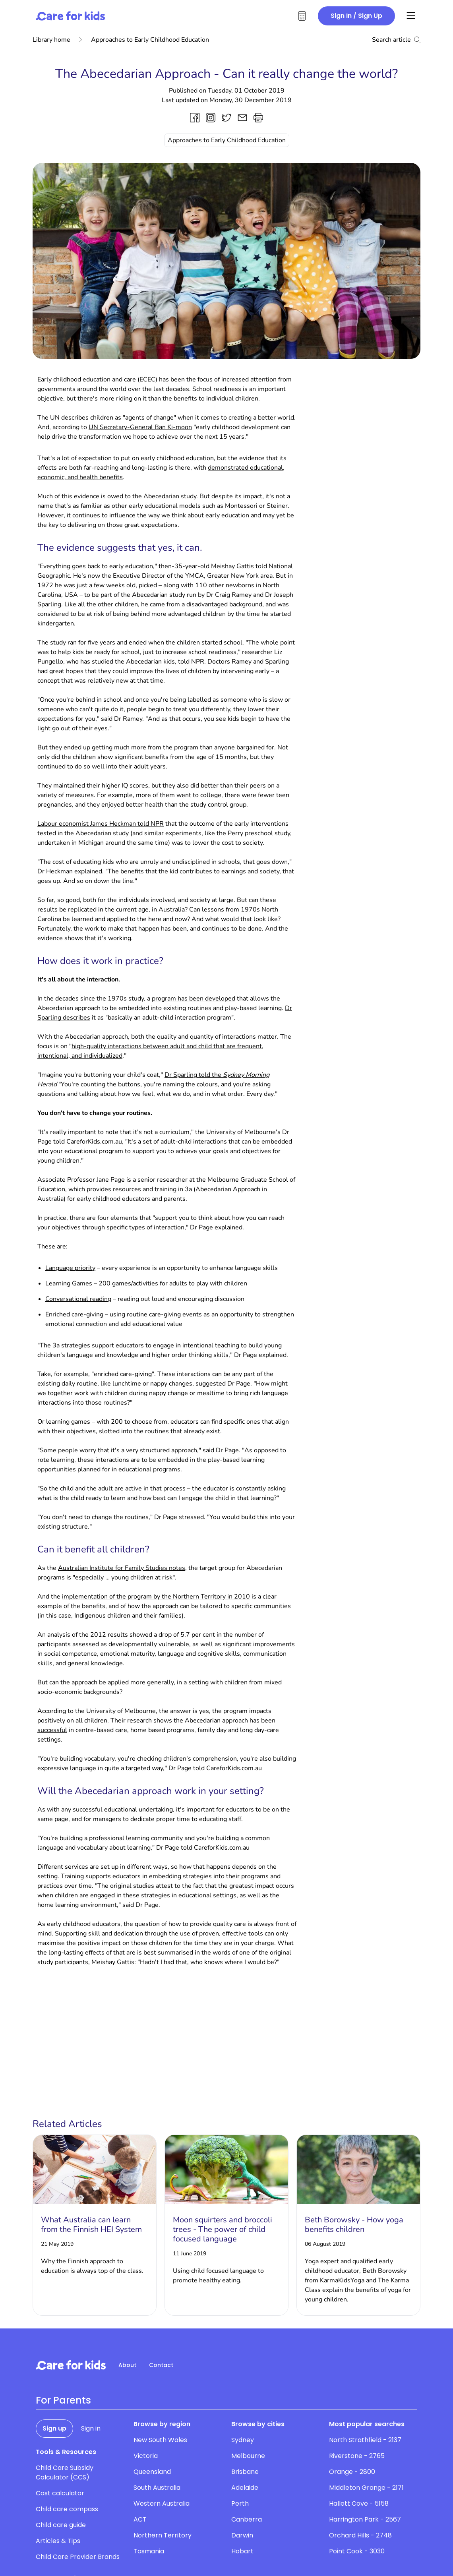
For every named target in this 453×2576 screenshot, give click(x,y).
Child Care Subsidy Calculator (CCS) (64, 2472)
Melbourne (248, 2455)
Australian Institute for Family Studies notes (121, 1568)
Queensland (152, 2471)
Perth (240, 2503)
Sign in (91, 2428)
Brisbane (245, 2471)
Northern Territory (163, 2535)
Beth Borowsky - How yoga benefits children (354, 2224)
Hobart (242, 2551)
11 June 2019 (189, 2253)
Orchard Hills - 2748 (360, 2535)
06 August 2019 (325, 2244)
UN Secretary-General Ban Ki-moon (140, 427)
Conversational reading (78, 1299)
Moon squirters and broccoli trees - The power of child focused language (222, 2229)
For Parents (63, 2400)
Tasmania (149, 2551)
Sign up (54, 2428)
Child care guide (61, 2525)
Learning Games (68, 1283)
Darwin (242, 2535)
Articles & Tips (58, 2540)
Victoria (146, 2455)
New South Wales (160, 2439)
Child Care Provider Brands (78, 2556)
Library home (51, 39)
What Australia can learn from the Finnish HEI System (91, 2224)
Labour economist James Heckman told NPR (100, 823)
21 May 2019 (57, 2244)
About (127, 2365)
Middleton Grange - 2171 (366, 2487)
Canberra (246, 2519)
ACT (140, 2519)
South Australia (157, 2487)
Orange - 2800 (352, 2471)
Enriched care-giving (74, 1314)
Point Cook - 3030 (357, 2551)
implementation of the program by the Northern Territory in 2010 (156, 1596)
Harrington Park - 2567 (365, 2519)
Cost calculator (60, 2493)
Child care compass (67, 2509)
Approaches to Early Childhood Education (143, 40)
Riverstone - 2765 (357, 2455)
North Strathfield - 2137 (365, 2439)
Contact (161, 2365)
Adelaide (244, 2487)
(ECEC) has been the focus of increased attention (207, 379)
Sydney (242, 2439)
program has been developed (193, 998)
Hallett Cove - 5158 (359, 2503)
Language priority (70, 1268)
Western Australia (162, 2503)
